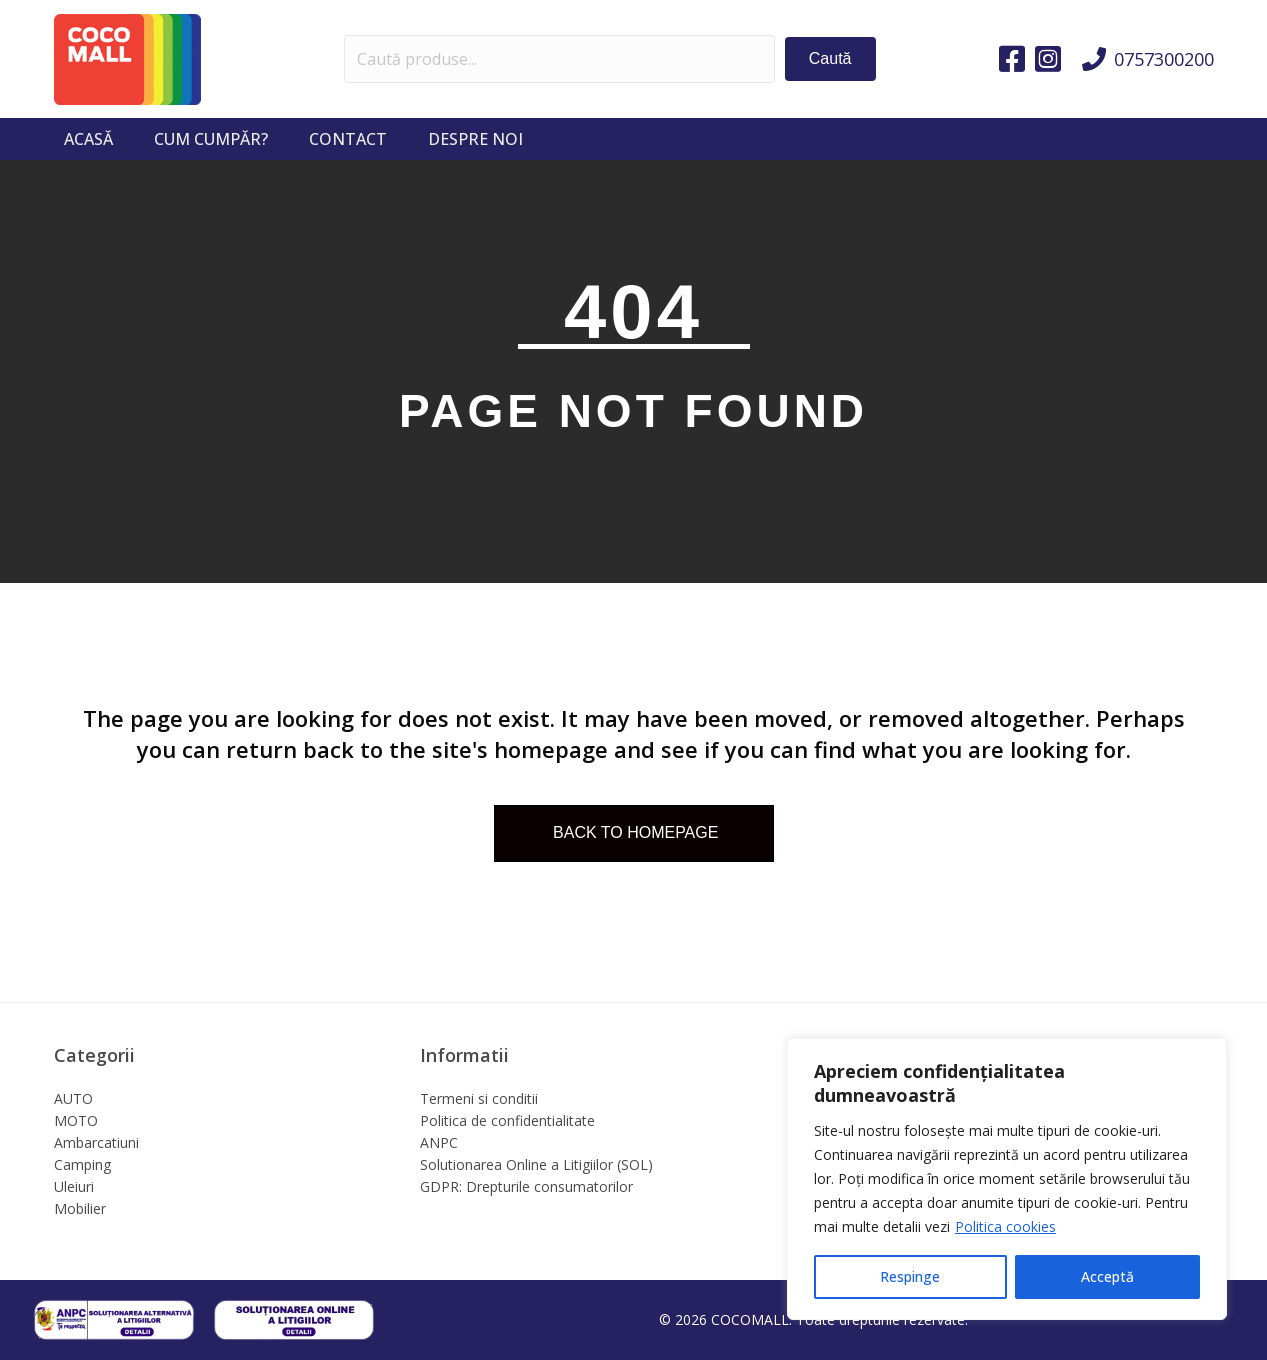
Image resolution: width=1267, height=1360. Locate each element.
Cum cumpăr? (211, 139)
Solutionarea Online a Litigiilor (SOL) (536, 1164)
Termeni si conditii (479, 1098)
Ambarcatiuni (96, 1142)
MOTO (76, 1120)
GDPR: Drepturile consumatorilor (526, 1186)
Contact (348, 139)
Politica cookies (1005, 1226)
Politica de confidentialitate (507, 1120)
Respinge (910, 1276)
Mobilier (80, 1208)
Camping (82, 1164)
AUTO (73, 1098)
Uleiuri (74, 1186)
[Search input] (559, 59)
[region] (1007, 1179)
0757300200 (1164, 59)
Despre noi (475, 139)
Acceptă (1107, 1276)
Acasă (88, 139)
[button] (830, 58)
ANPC (439, 1142)
